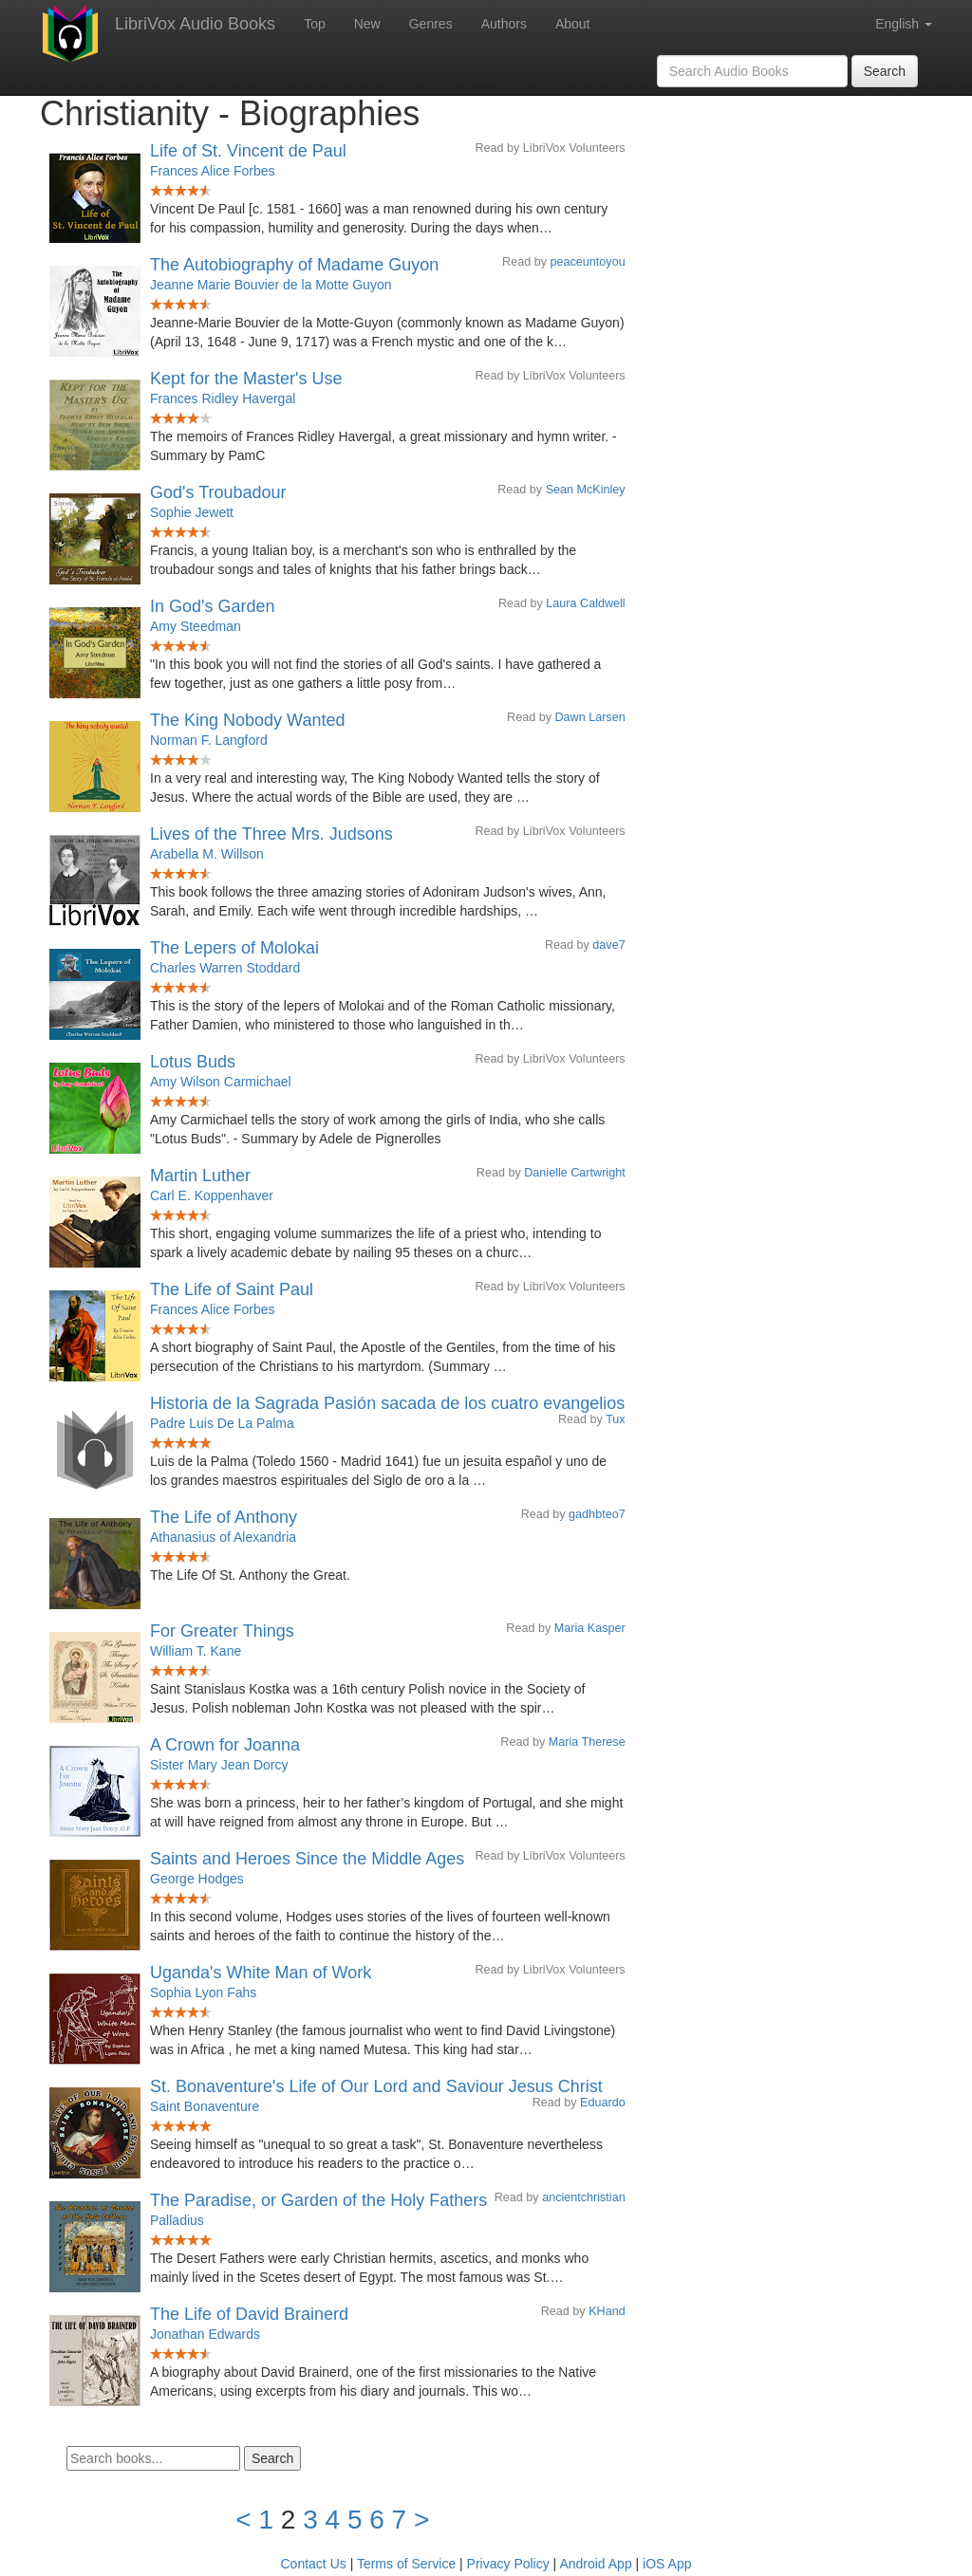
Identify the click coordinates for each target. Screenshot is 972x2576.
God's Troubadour (218, 492)
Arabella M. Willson (207, 854)
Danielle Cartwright (574, 1172)
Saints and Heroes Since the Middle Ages (307, 1858)
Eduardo (603, 2102)
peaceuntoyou (588, 262)
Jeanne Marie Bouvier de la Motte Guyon (270, 284)
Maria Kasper (590, 1628)
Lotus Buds (192, 1061)
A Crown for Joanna (225, 1744)
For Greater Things (222, 1631)
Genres (431, 23)
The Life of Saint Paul (231, 1289)
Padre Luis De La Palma (222, 1423)
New (367, 23)
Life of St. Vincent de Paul (248, 150)
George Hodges (197, 1878)
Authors (504, 23)
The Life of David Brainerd (249, 2314)
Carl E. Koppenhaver (211, 1195)
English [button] (903, 23)
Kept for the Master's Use (246, 378)
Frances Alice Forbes (212, 170)
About (572, 23)
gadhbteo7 (597, 1514)
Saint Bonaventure (204, 2106)
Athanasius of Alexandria (223, 1537)
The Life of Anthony (223, 1517)
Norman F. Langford (209, 740)
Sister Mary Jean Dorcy (219, 1764)
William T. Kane (195, 1651)
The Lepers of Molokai (234, 947)
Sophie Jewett (192, 512)
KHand (607, 2311)
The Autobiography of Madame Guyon (294, 264)
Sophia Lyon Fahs (203, 1992)
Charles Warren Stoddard (225, 967)
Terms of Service (406, 2563)
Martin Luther (200, 1175)
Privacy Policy (508, 2563)
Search (885, 71)
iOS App (667, 2563)
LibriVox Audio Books (195, 23)
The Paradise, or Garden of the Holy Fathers (318, 2200)
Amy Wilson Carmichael (220, 1081)
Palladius (177, 2220)
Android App (595, 2563)
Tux (616, 1419)
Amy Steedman (195, 626)
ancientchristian (584, 2197)
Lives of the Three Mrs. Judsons (271, 834)
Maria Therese (587, 1742)
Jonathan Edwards (205, 2334)
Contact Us (313, 2563)
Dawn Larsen (589, 717)
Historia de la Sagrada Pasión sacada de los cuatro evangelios (387, 1403)
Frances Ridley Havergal (222, 398)
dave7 (608, 945)
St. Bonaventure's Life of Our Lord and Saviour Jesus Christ (376, 2086)
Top (315, 23)
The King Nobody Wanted (247, 720)
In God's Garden (212, 606)
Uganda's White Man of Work (260, 1972)
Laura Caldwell (585, 603)
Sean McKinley (586, 489)
